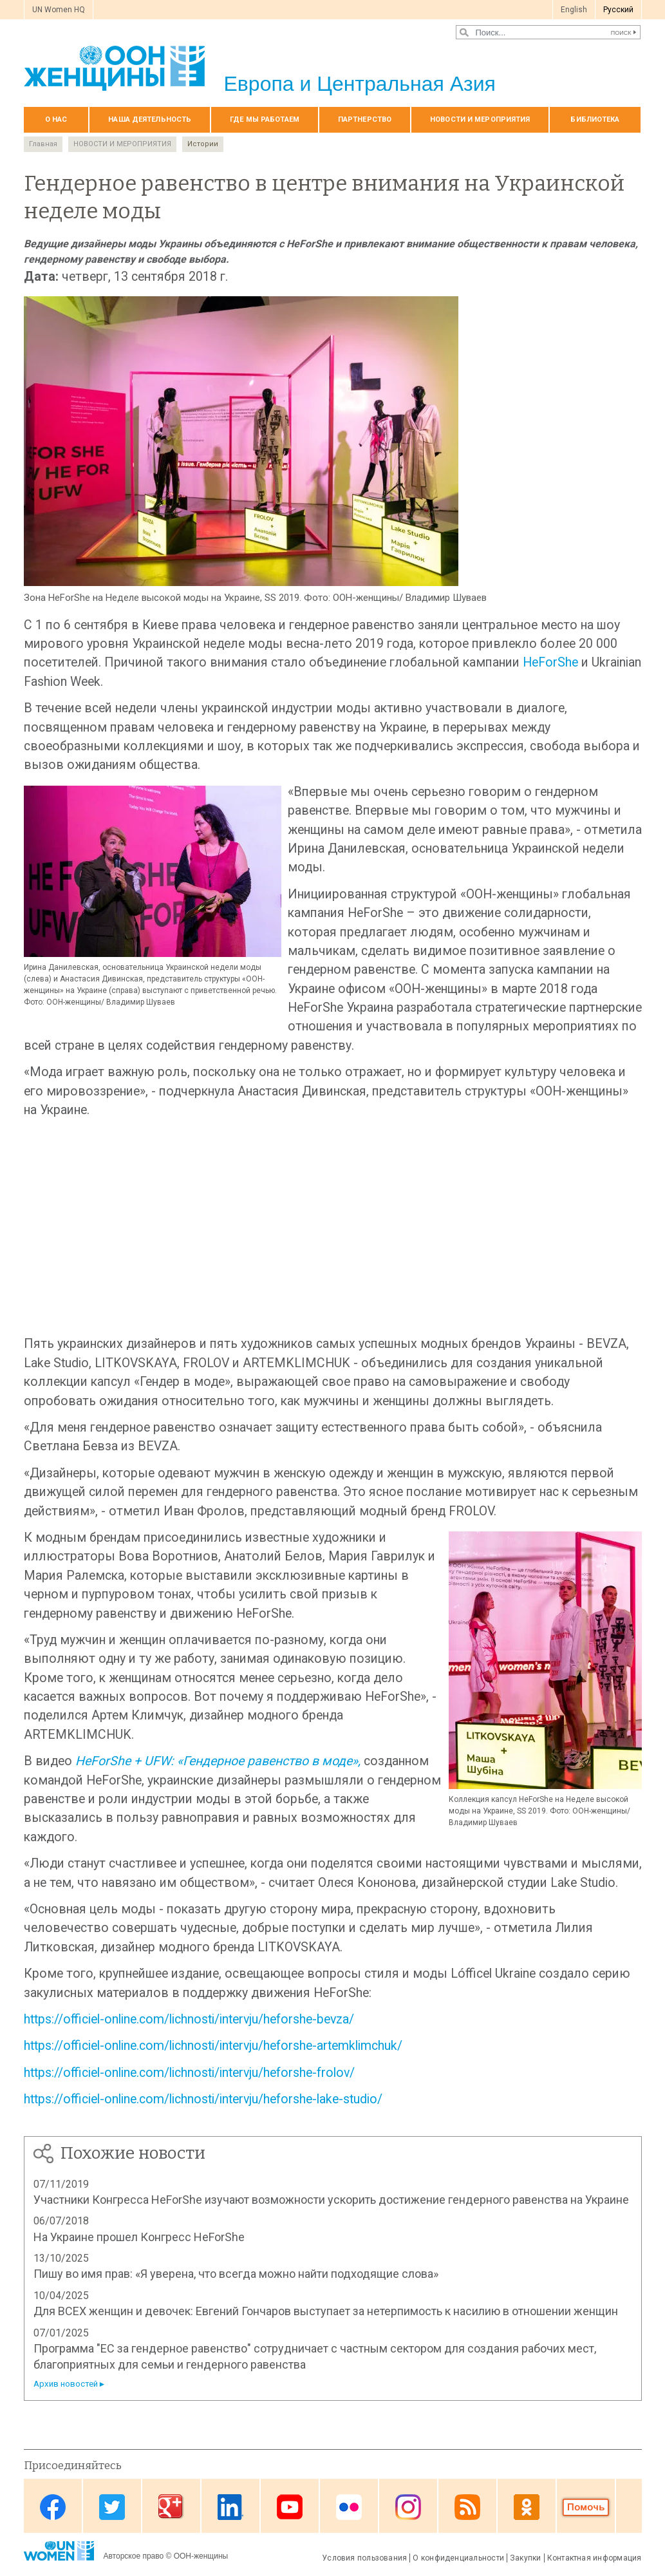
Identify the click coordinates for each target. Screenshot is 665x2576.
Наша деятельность (149, 119)
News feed (467, 2507)
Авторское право (134, 2556)
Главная (43, 144)
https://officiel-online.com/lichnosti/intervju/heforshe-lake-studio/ (203, 2099)
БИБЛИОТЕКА (594, 119)
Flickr (349, 2507)
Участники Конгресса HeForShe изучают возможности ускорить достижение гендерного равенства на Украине (331, 2199)
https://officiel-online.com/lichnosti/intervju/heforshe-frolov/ (189, 2072)
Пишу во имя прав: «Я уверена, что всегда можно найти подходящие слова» (235, 2273)
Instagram (408, 2507)
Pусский (618, 9)
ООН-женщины (201, 2556)
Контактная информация (594, 2557)
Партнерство (364, 119)
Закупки (525, 2557)
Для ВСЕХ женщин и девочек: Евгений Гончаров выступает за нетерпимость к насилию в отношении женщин (325, 2311)
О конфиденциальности (458, 2557)
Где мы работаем (264, 119)
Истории (202, 144)
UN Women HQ (58, 9)
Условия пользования (364, 2557)
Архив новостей (65, 2384)
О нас (56, 119)
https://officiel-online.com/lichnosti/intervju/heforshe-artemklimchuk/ (213, 2045)
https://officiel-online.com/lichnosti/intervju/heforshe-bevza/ (189, 2019)
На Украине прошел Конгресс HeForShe (139, 2237)
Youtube (290, 2507)
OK (527, 2507)
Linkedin (230, 2507)
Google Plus (171, 2507)
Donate (586, 2507)
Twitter (112, 2507)
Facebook (53, 2507)
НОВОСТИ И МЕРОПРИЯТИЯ (480, 119)
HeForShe (550, 662)
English (574, 9)
